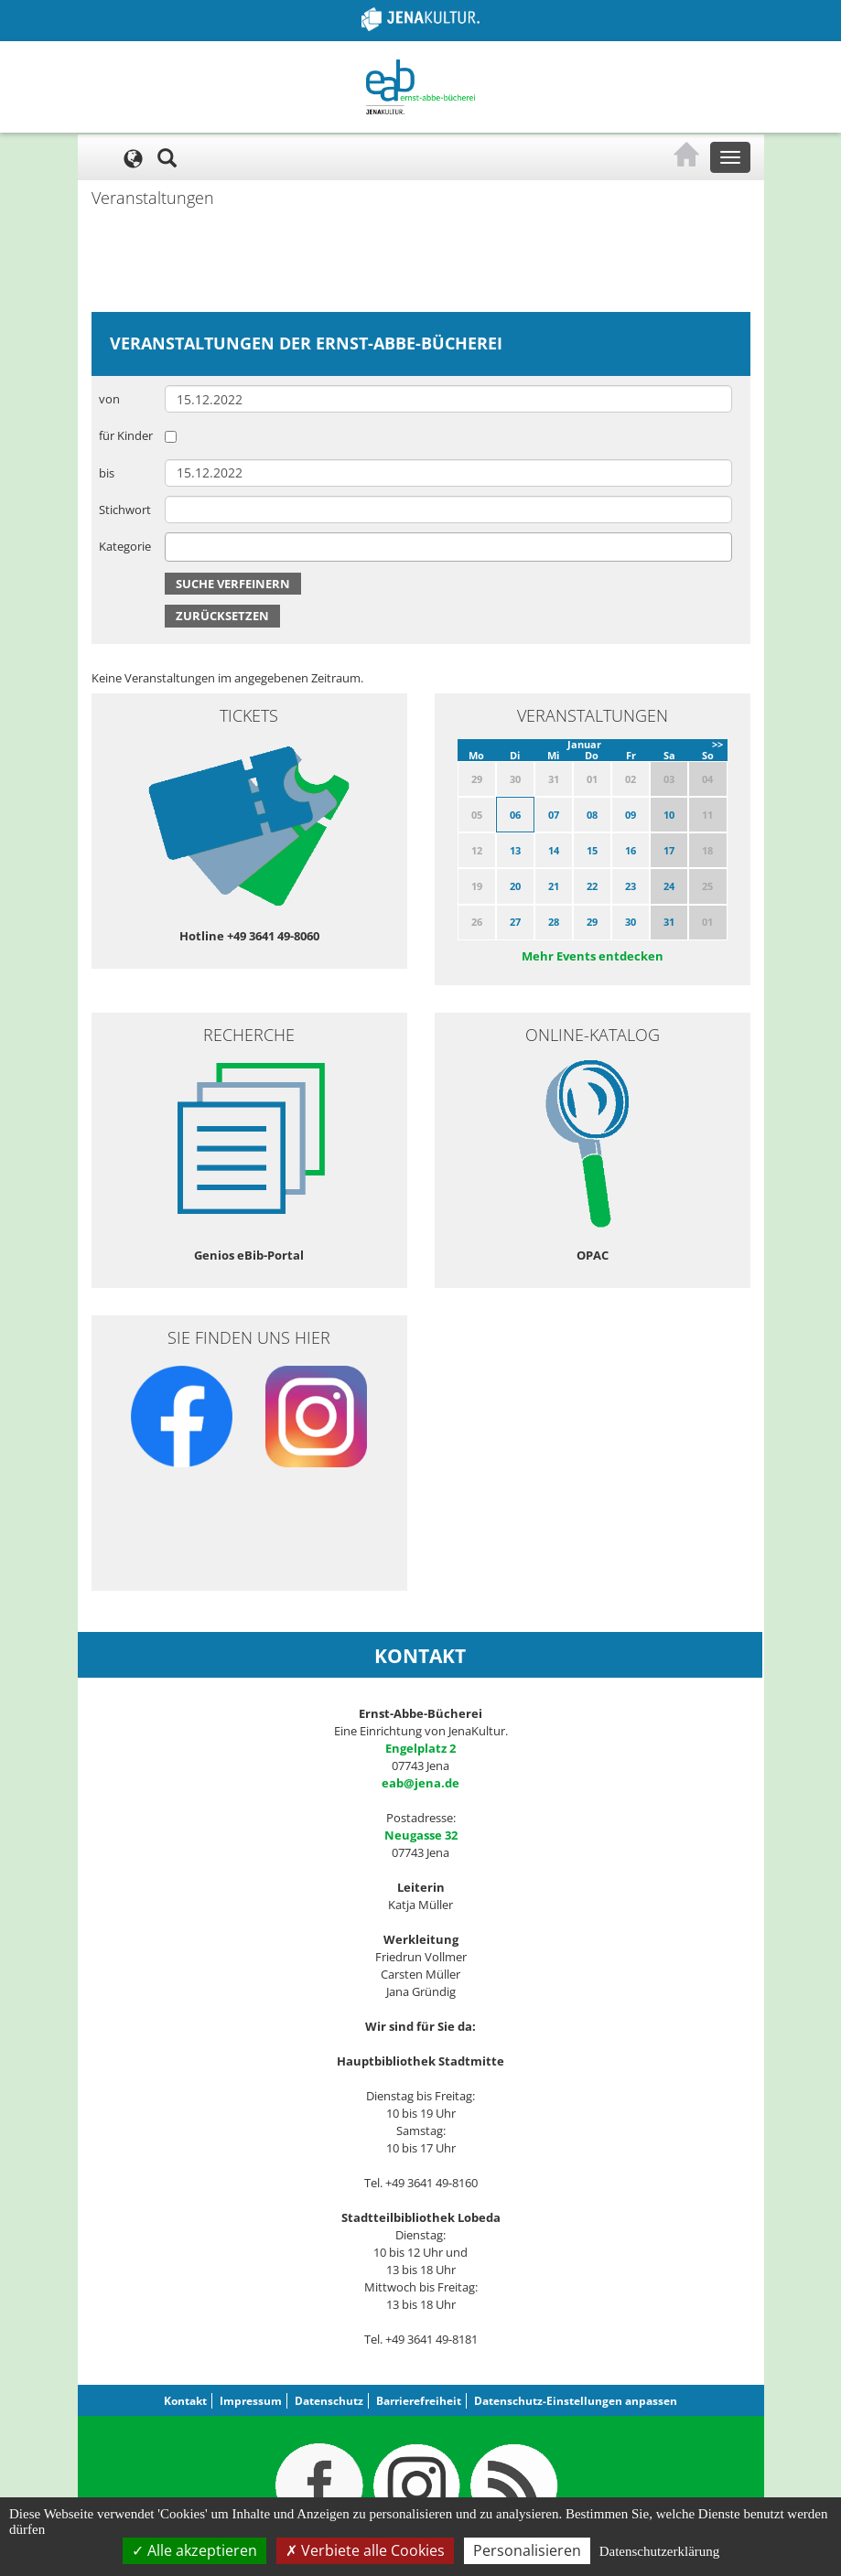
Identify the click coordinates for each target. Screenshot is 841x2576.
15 (592, 850)
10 (668, 814)
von (109, 399)
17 (668, 850)
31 (668, 921)
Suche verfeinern (233, 583)
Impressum (251, 2401)
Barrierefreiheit (418, 2401)
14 (553, 850)
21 (553, 886)
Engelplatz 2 (420, 1748)
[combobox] (448, 547)
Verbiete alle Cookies (365, 2550)
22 (592, 886)
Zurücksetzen (222, 615)
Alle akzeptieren (194, 2550)
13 (515, 850)
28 (553, 921)
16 (630, 850)
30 (630, 921)
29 (592, 921)
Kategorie (125, 546)
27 (515, 921)
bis (106, 473)
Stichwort (125, 509)
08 (592, 814)
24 (668, 886)
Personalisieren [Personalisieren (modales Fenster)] (527, 2550)
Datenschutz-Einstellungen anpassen (575, 2401)
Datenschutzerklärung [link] (659, 2551)
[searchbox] (174, 546)
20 (515, 886)
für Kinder (126, 435)
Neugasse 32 (421, 1835)
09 (630, 814)
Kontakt (185, 2401)
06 (515, 814)
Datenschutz (329, 2401)
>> (717, 744)
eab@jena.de (420, 1783)
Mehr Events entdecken (592, 956)
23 (630, 886)
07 (553, 814)
